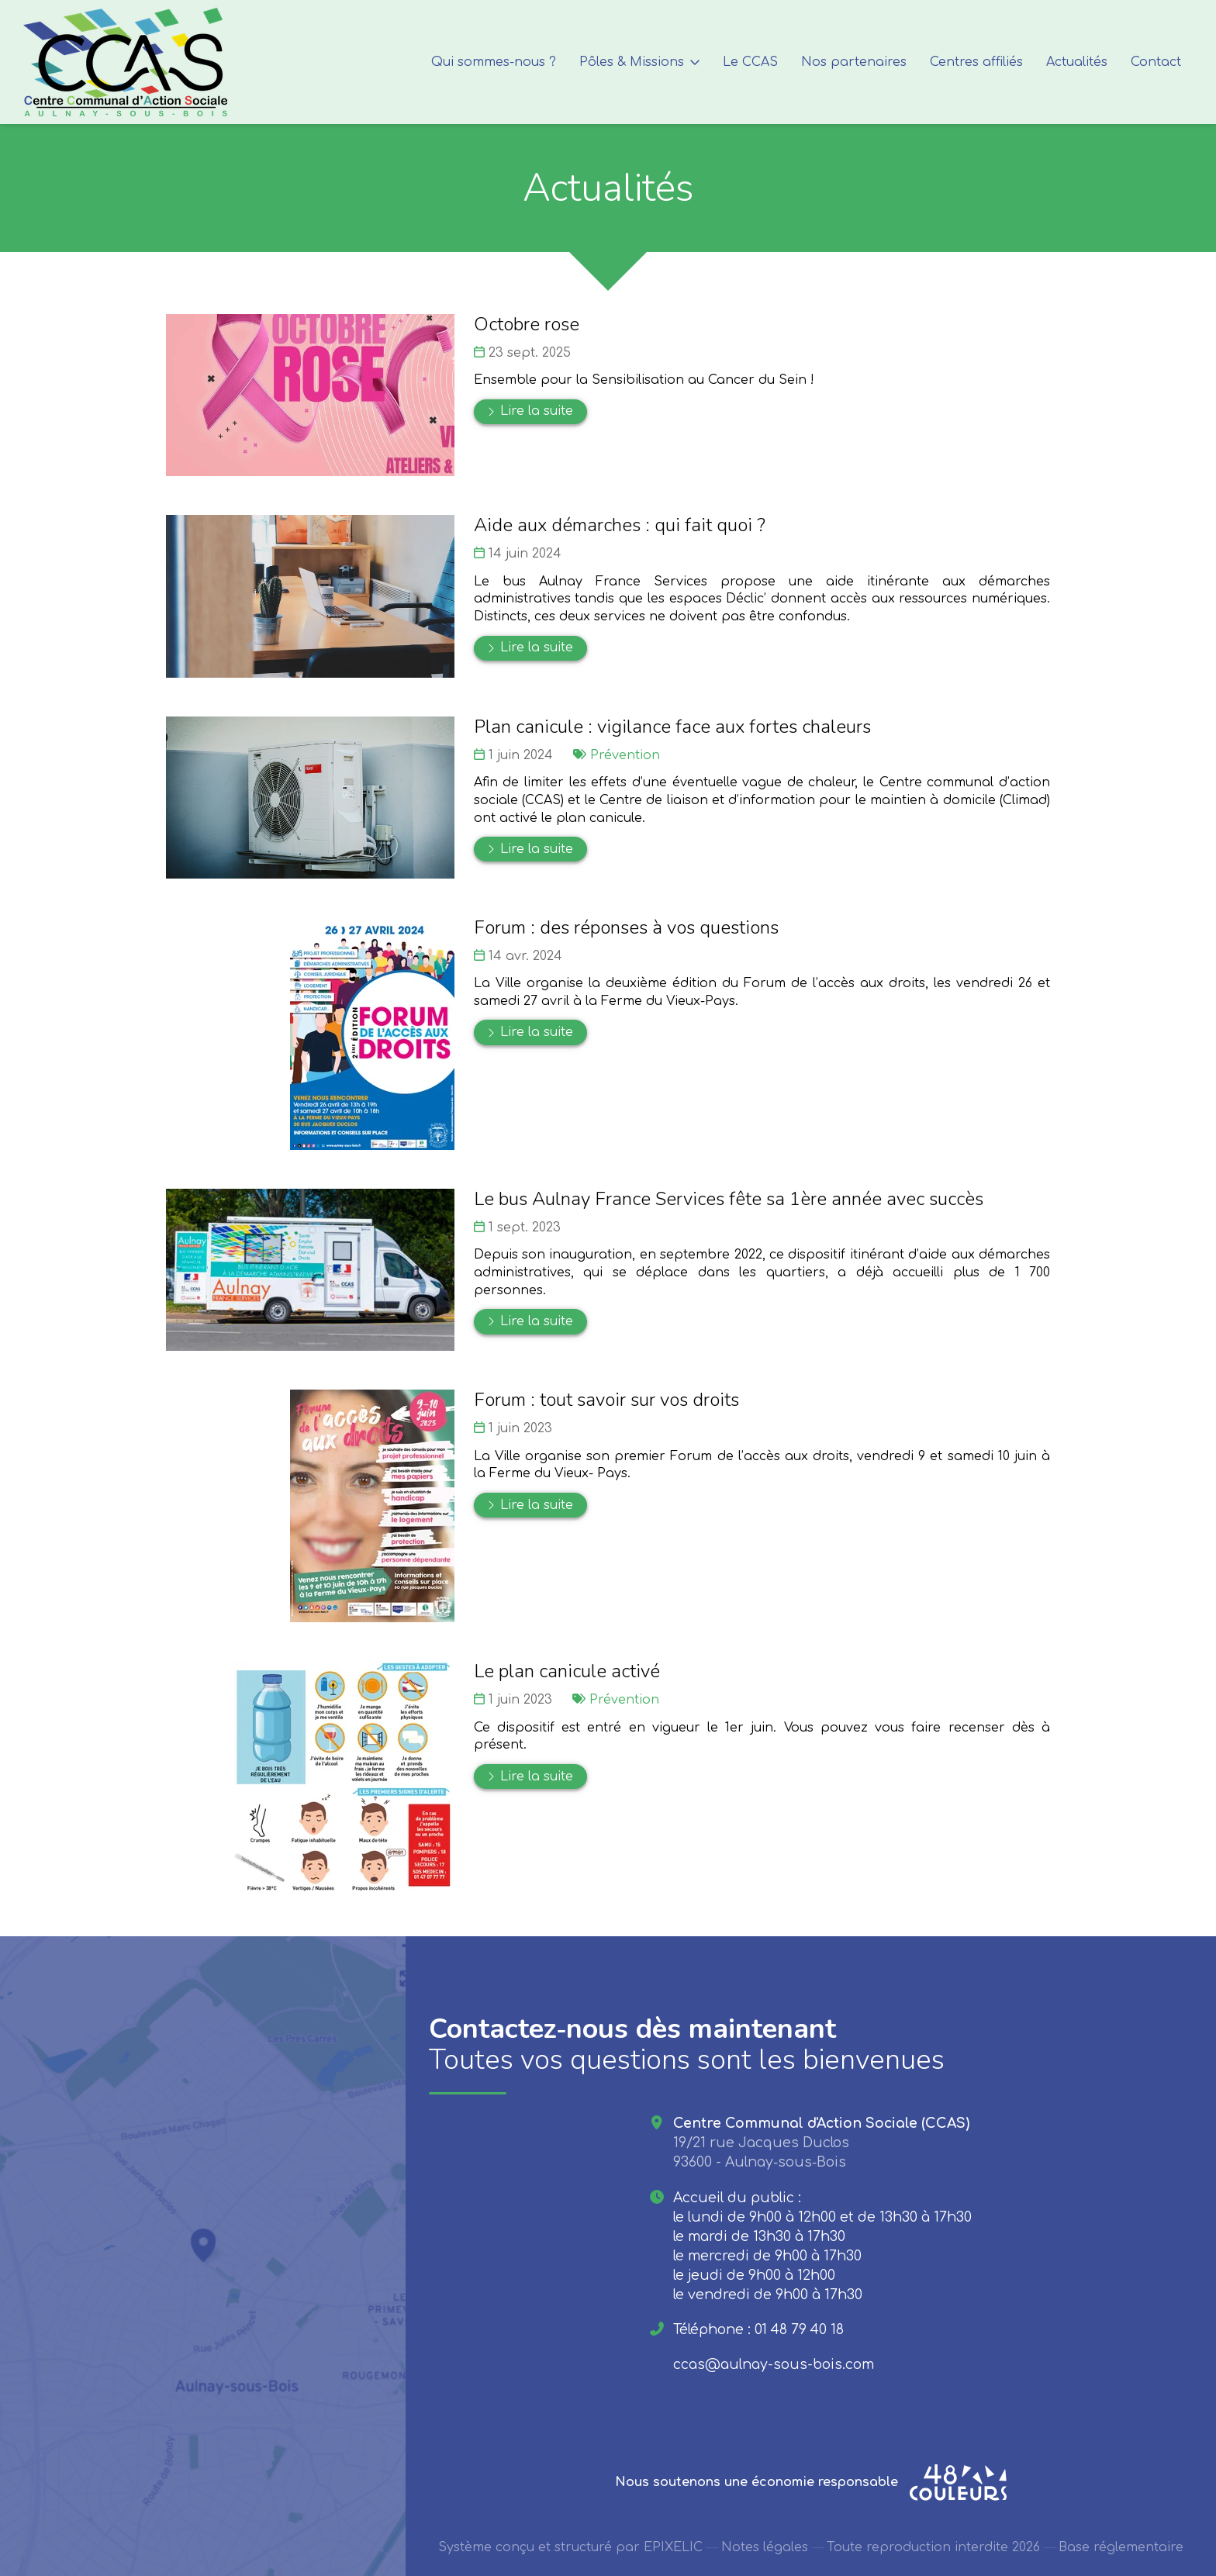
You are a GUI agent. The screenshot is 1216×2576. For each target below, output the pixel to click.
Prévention (625, 755)
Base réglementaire (1121, 2548)
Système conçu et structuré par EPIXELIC (570, 2548)
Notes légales (764, 2548)
